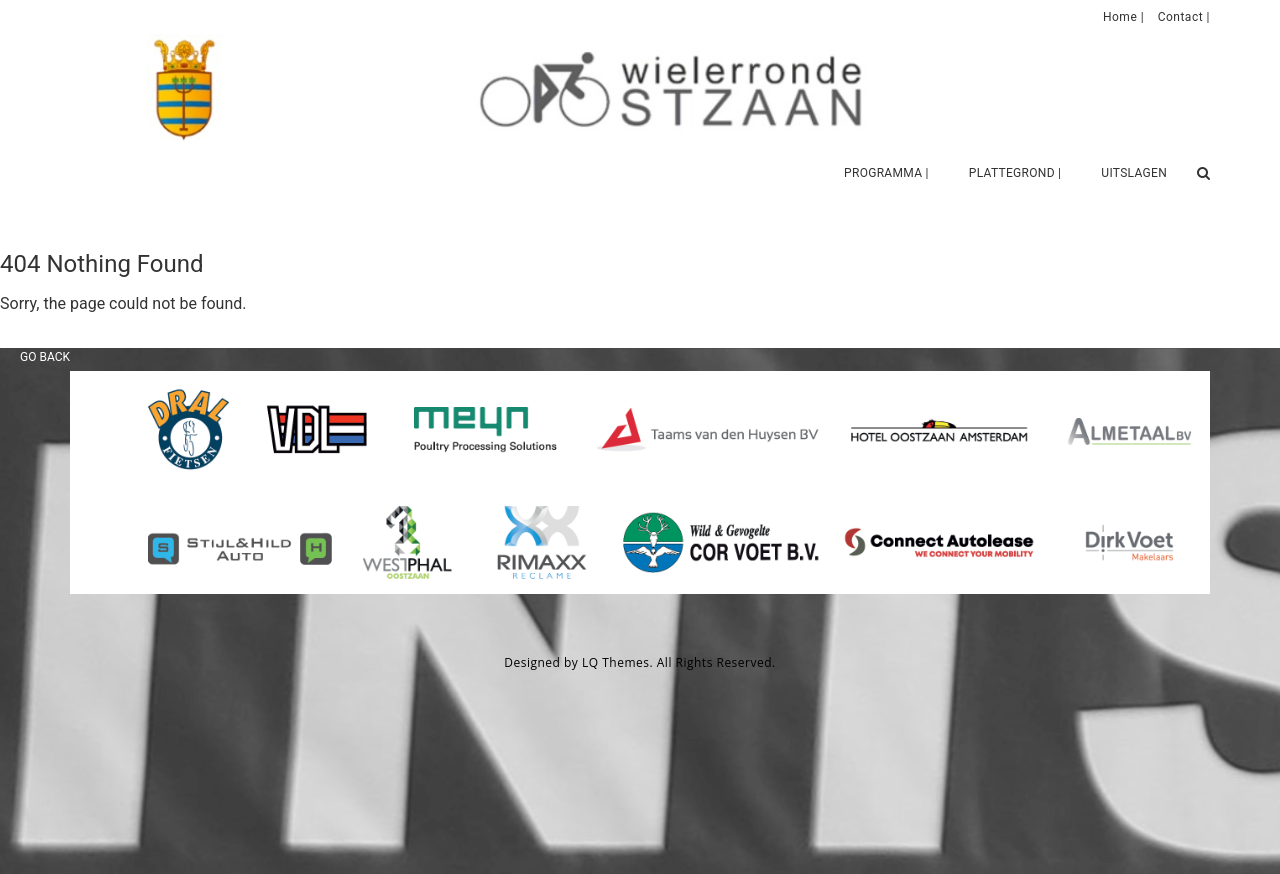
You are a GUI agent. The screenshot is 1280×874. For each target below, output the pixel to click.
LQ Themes (616, 662)
